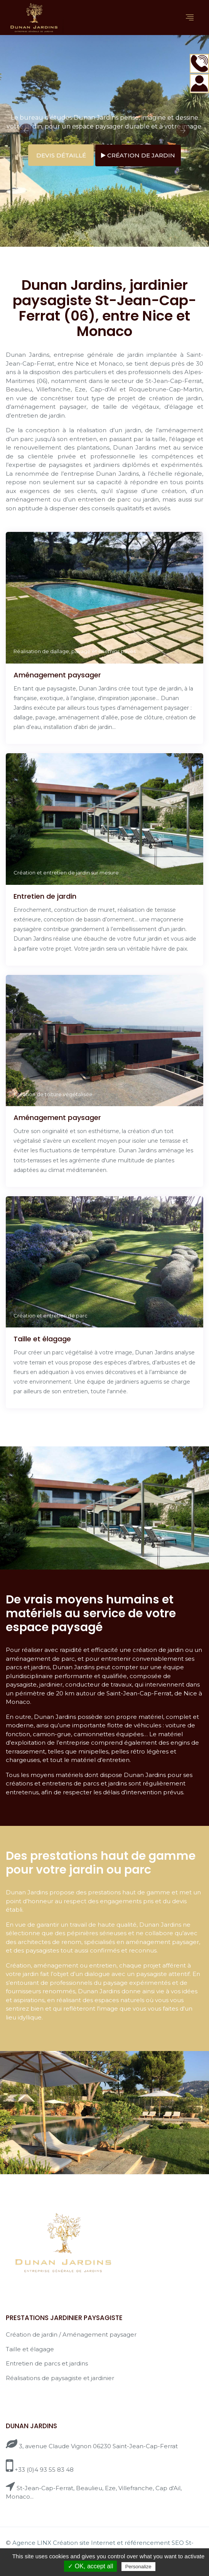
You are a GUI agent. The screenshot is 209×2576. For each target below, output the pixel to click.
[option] (104, 141)
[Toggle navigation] (190, 18)
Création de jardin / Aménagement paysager (71, 2334)
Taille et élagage (30, 2349)
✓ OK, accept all (90, 2566)
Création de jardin (138, 155)
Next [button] (183, 130)
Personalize (138, 2566)
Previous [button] (26, 130)
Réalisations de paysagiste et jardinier (60, 2378)
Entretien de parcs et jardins (47, 2363)
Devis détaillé (61, 155)
